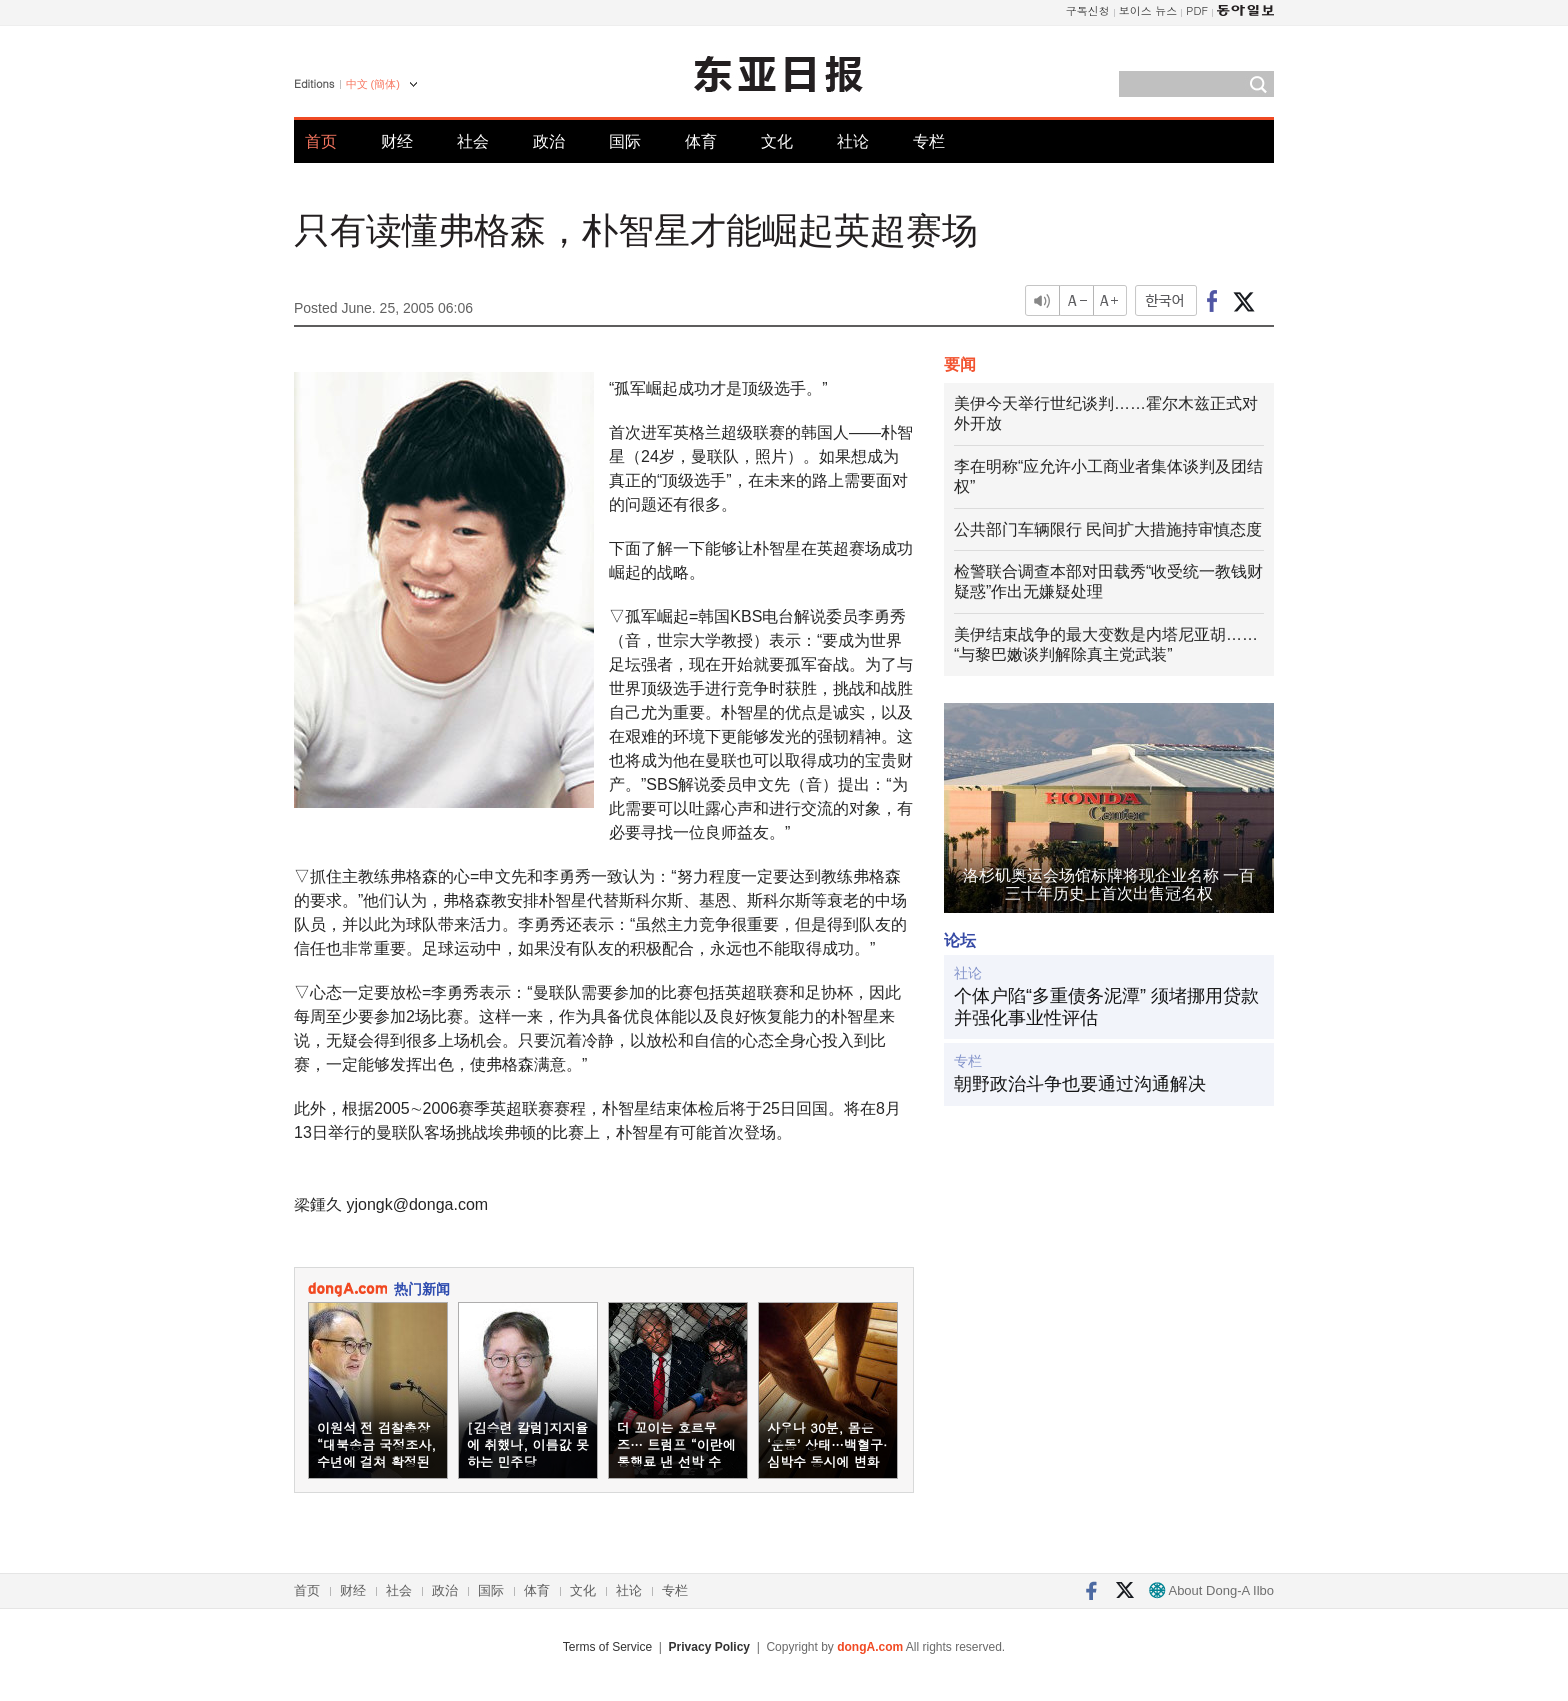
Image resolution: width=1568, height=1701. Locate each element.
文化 (777, 141)
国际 (625, 141)
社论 (853, 141)
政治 (549, 141)
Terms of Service (607, 1647)
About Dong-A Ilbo (1211, 1590)
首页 (321, 141)
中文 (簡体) (373, 84)
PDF (1197, 10)
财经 (397, 141)
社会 (473, 141)
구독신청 (1088, 10)
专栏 (929, 141)
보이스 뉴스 (1148, 10)
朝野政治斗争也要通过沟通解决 (1080, 1084)
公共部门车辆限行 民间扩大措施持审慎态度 (1108, 529)
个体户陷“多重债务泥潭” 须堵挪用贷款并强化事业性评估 (1106, 1007)
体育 (701, 141)
